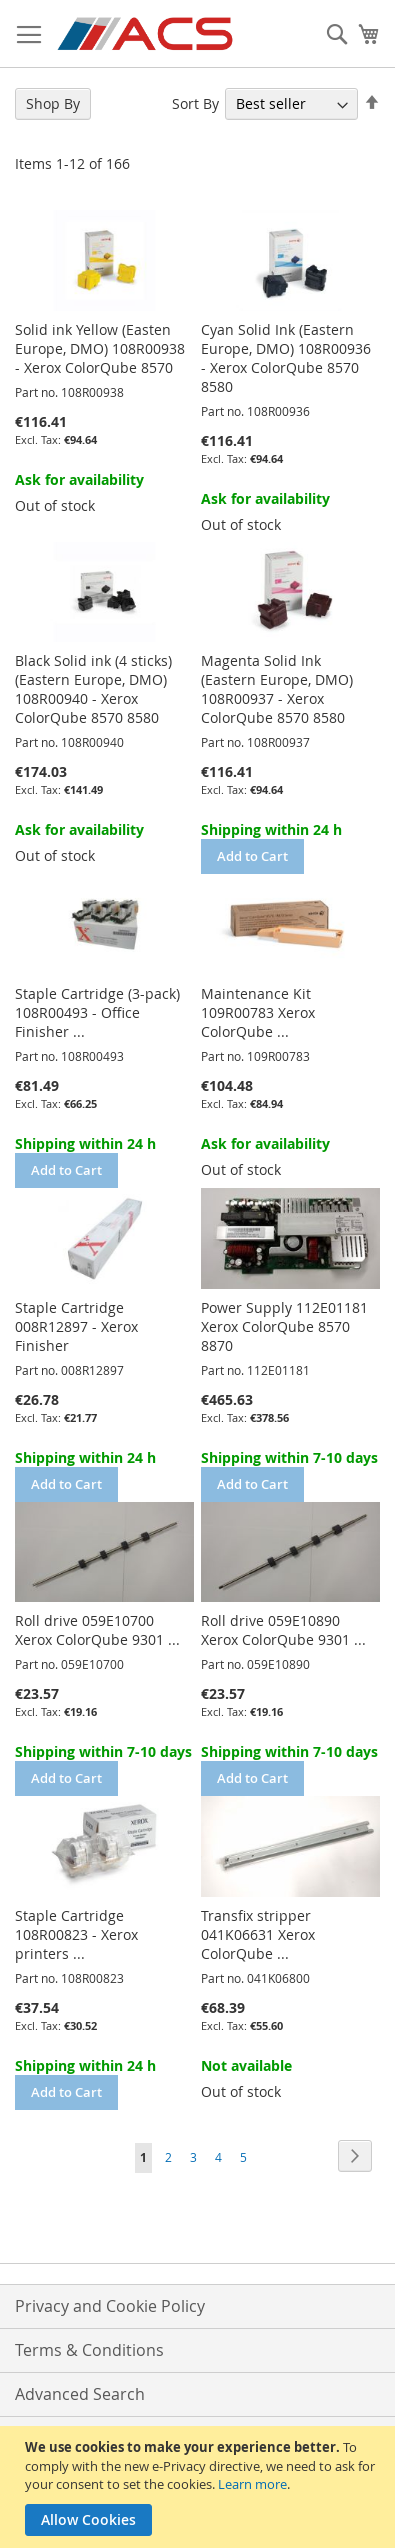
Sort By (195, 103)
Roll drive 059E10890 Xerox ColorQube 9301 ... (283, 1630)
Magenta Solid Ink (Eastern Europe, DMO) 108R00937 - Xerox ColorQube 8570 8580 (277, 689)
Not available (246, 2065)
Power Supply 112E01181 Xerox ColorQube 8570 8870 (284, 1326)
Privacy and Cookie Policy (110, 2306)
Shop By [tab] (53, 103)
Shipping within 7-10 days (289, 1457)
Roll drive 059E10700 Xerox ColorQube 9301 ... (97, 1630)
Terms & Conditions (89, 2350)
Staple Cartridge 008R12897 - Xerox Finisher (76, 1326)
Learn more (252, 2484)
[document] (200, 2487)
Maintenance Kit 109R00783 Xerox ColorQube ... (258, 1012)
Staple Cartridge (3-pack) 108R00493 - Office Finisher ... (97, 1012)
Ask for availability (79, 479)
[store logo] (146, 34)
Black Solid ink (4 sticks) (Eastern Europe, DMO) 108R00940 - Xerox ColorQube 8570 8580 (93, 689)
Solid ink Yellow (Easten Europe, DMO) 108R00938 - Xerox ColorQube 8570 (100, 348)
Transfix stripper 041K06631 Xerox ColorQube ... (258, 1934)
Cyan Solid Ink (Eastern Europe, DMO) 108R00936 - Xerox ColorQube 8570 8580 (286, 358)
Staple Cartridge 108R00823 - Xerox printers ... (76, 1934)
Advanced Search (80, 2394)
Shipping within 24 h (271, 829)
